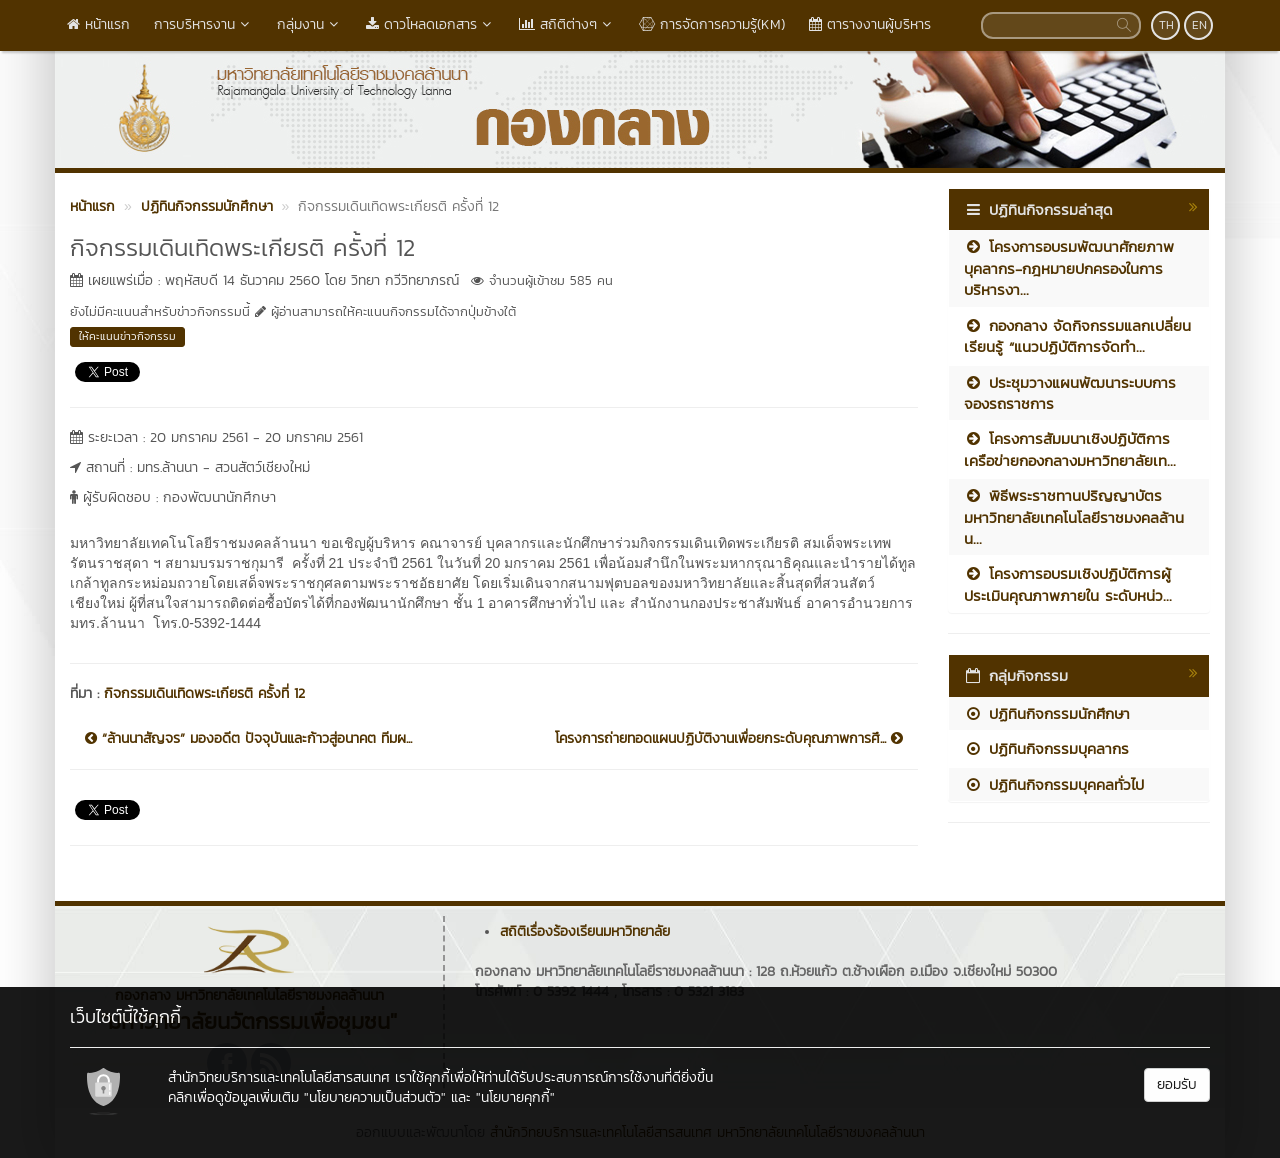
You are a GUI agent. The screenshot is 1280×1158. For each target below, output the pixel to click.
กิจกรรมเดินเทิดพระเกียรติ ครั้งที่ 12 (204, 693)
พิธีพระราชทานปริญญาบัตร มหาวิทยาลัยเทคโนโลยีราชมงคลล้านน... (1074, 517)
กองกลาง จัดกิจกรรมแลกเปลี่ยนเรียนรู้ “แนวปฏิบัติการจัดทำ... (1077, 336)
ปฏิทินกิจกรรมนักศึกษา (1047, 713)
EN (1199, 25)
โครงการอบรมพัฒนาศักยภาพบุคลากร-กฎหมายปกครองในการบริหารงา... (1069, 268)
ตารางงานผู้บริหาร (870, 24)
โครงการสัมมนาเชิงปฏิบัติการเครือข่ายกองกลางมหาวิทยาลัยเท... (1070, 449)
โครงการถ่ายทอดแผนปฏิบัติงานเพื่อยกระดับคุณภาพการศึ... (729, 739)
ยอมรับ (1177, 1084)
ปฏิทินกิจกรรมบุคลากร (1046, 748)
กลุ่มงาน (309, 24)
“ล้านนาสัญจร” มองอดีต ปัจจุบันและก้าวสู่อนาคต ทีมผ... (248, 739)
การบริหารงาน (203, 24)
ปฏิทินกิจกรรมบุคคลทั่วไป (1054, 784)
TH (1166, 25)
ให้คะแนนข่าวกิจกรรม (127, 336)
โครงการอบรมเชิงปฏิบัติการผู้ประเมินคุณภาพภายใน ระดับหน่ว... (1068, 584)
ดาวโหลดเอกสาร (430, 24)
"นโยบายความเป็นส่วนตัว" (375, 1097)
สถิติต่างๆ (567, 24)
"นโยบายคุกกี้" (515, 1097)
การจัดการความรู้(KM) (712, 24)
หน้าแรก (98, 24)
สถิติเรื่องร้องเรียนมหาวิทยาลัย (585, 931)
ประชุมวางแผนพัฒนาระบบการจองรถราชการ (1070, 393)
